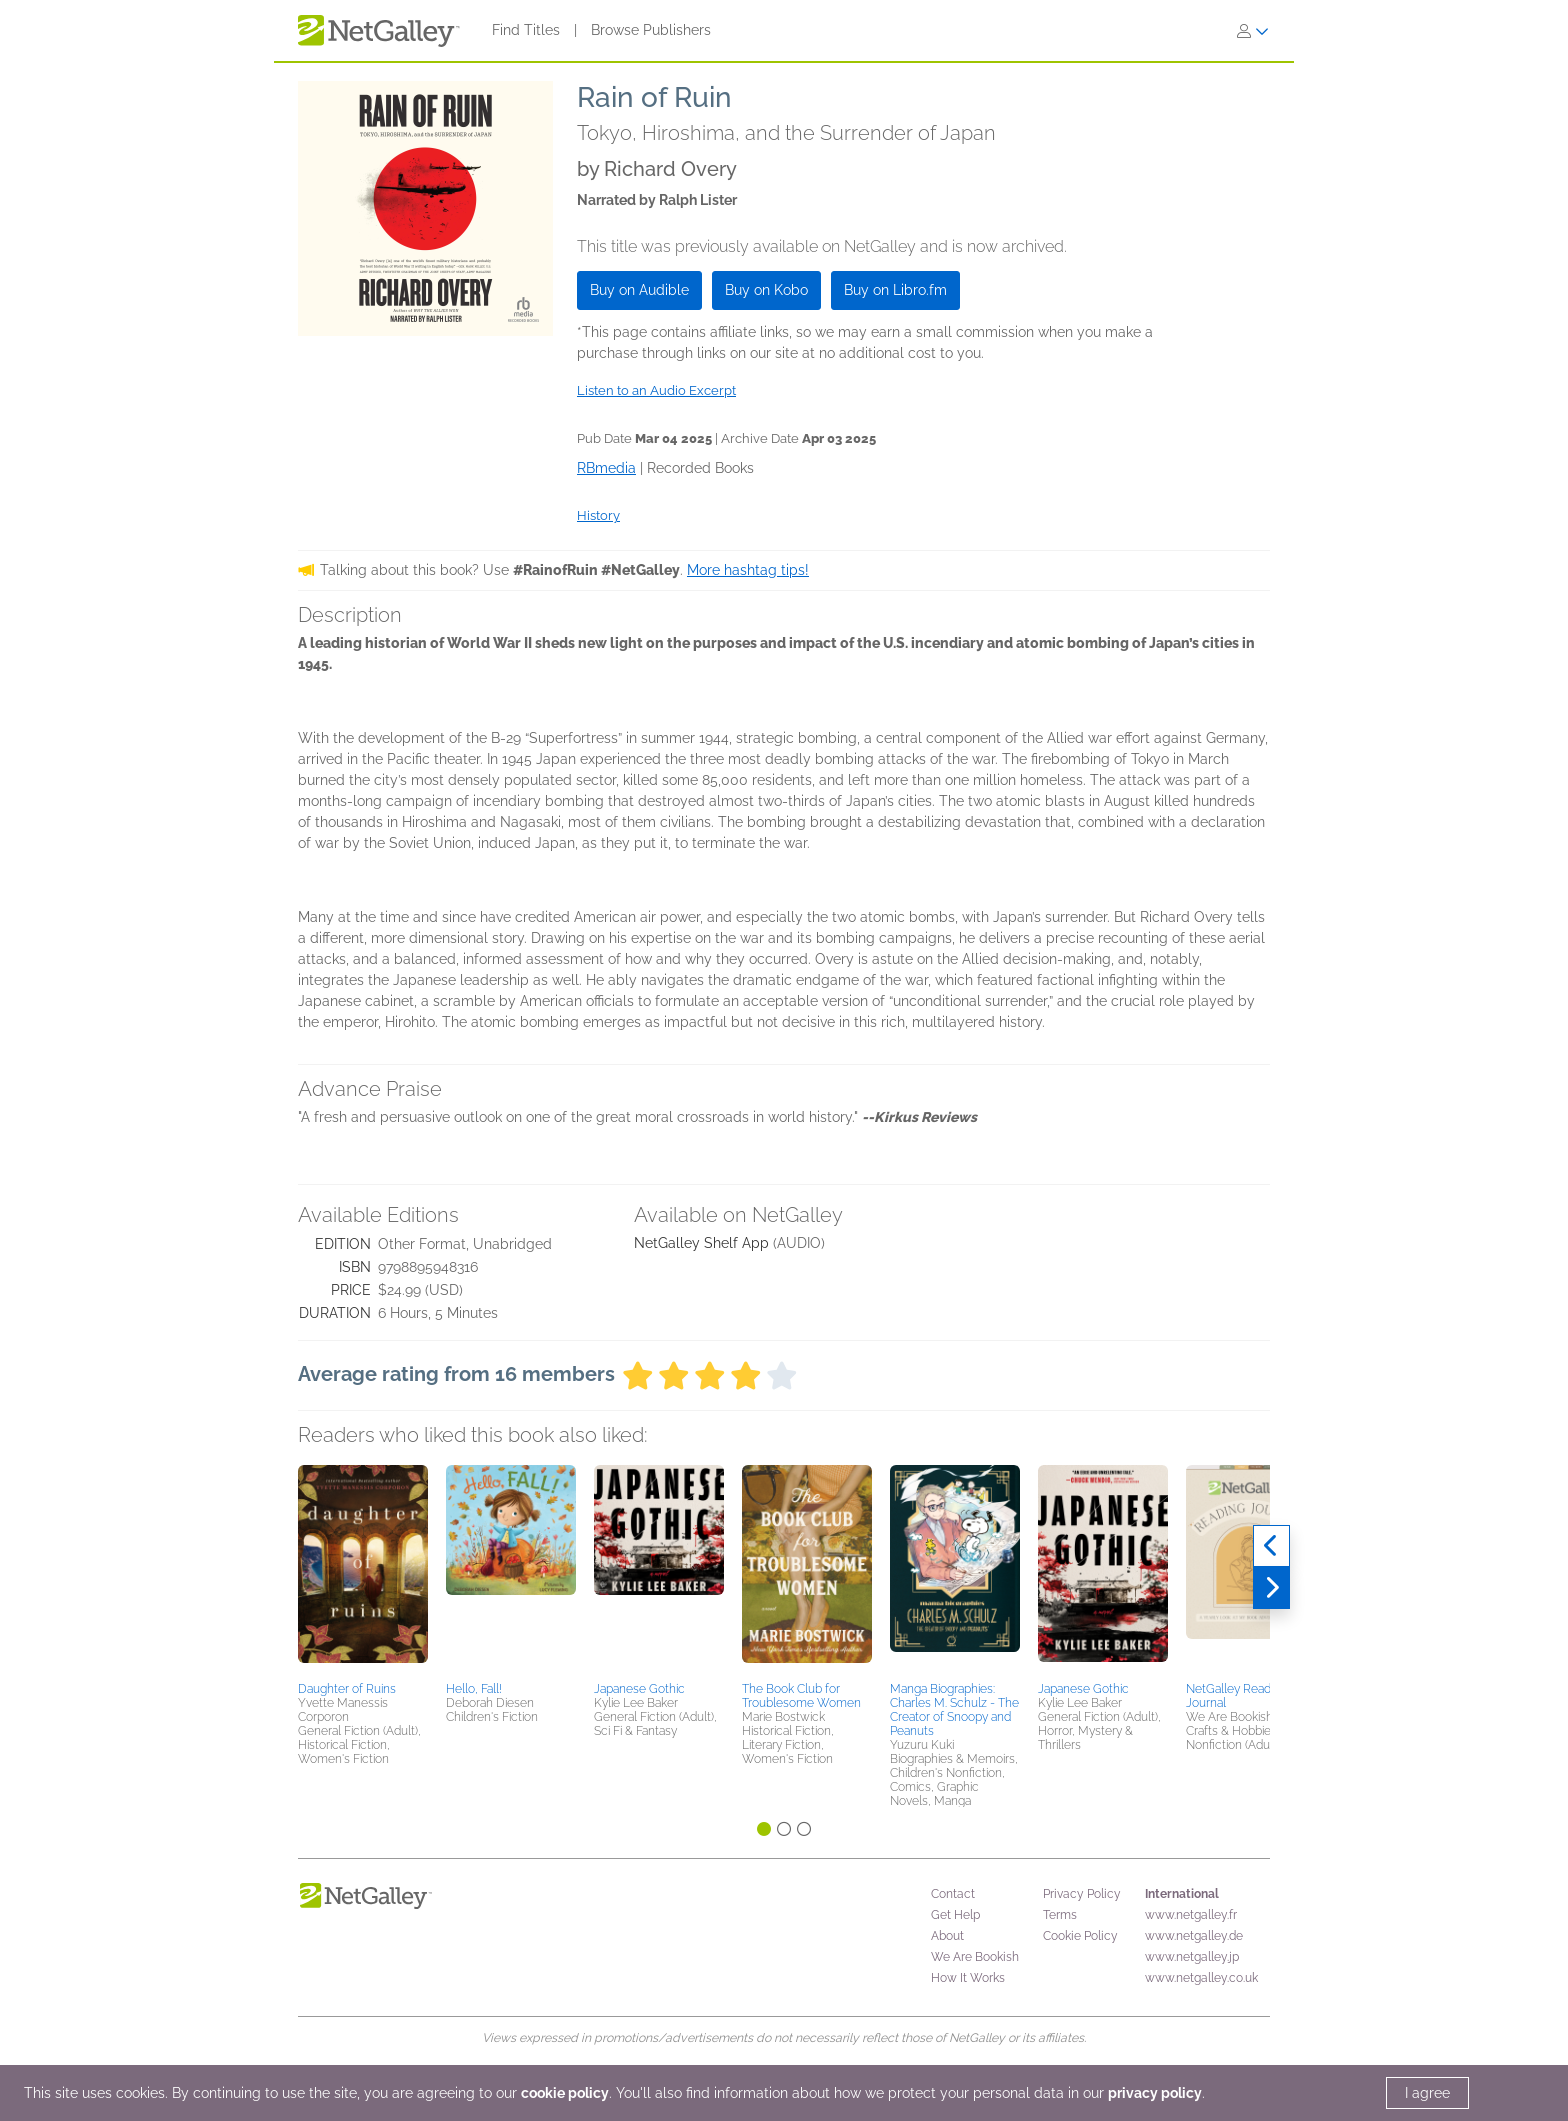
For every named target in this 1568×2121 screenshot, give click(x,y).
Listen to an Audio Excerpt (656, 390)
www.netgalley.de (1194, 1936)
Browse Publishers (651, 30)
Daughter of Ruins (347, 1689)
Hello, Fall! (474, 1689)
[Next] (1271, 1588)
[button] (363, 1570)
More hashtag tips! (748, 570)
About (947, 1936)
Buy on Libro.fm (895, 290)
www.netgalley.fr (1191, 1915)
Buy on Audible (639, 290)
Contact (953, 1894)
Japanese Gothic (639, 1689)
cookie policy (565, 2093)
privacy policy (1155, 2093)
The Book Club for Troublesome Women (801, 1696)
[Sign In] (1253, 31)
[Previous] (1271, 1546)
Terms (1060, 1915)
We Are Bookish (975, 1957)
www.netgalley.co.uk (1201, 1978)
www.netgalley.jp (1192, 1957)
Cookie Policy (1080, 1936)
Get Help (955, 1915)
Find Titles (526, 30)
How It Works (968, 1978)
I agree (1427, 2093)
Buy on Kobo (766, 290)
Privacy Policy (1082, 1894)
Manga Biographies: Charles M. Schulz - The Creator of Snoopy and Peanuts (954, 1710)
